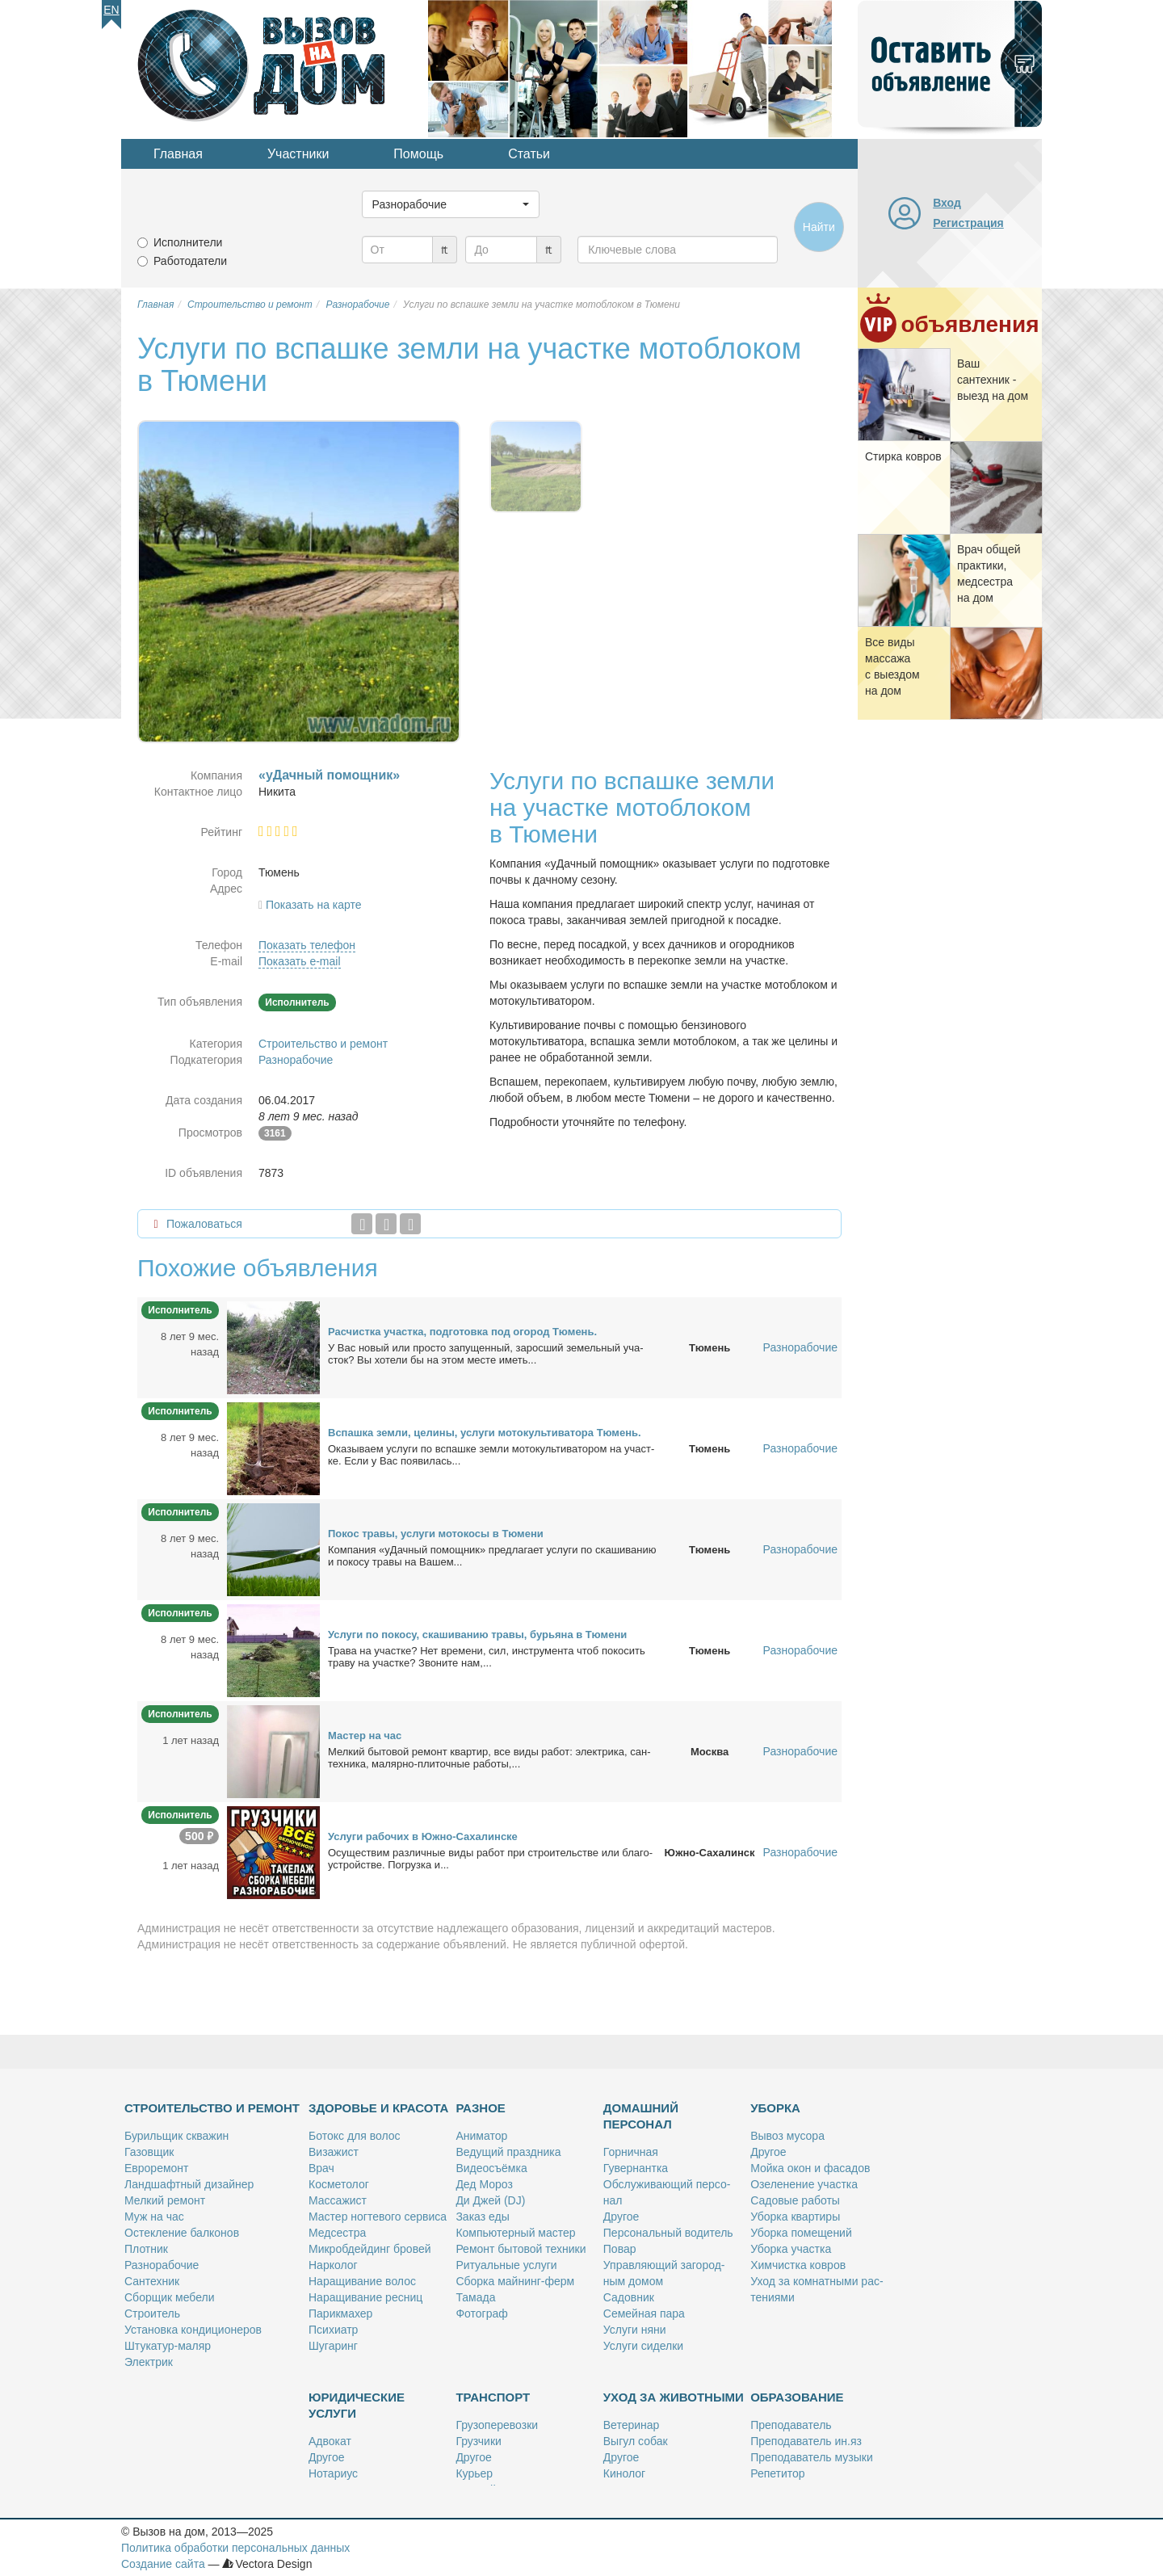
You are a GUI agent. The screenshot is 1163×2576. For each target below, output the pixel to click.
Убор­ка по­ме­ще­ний (801, 2232)
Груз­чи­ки (478, 2441)
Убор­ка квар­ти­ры (795, 2216)
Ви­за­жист (334, 2151)
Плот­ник (146, 2248)
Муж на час (154, 2216)
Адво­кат (330, 2441)
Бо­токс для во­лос (355, 2135)
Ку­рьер (474, 2473)
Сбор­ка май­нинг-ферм (515, 2281)
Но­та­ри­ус (333, 2473)
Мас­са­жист (338, 2200)
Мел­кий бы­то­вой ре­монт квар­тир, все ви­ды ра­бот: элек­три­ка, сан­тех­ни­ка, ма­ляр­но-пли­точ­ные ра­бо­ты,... (489, 1758)
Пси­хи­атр (333, 2329)
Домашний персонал (640, 2116)
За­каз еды (482, 2216)
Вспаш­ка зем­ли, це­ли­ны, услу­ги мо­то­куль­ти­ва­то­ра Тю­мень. (484, 1433)
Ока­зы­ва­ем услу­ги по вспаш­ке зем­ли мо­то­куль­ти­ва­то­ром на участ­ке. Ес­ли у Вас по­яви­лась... (491, 1455)
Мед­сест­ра (337, 2232)
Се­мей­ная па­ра (644, 2313)
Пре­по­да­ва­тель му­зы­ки (811, 2457)
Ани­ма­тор (481, 2135)
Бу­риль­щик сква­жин (176, 2135)
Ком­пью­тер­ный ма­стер (515, 2232)
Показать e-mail (299, 961)
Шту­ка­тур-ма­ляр (167, 2345)
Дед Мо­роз (484, 2184)
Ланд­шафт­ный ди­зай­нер (189, 2184)
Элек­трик (148, 2361)
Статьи (529, 154)
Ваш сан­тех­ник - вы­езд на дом (992, 379)
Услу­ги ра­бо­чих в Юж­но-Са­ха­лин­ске (423, 1836)
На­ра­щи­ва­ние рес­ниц (365, 2297)
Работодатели (190, 260)
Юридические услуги (357, 2405)
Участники (298, 154)
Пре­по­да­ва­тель (790, 2424)
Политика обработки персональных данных (235, 2547)
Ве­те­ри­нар (631, 2424)
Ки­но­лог (624, 2473)
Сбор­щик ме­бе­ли (169, 2297)
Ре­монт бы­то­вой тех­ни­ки (521, 2248)
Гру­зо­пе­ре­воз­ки (497, 2424)
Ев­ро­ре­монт (156, 2168)
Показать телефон (306, 945)
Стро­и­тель (152, 2313)
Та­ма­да (475, 2297)
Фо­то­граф (481, 2313)
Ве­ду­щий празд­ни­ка (508, 2151)
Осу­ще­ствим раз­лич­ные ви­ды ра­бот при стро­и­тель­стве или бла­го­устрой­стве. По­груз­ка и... (490, 1859)
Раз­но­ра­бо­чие (161, 2265)
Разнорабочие (295, 1059)
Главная (178, 154)
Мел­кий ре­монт (164, 2200)
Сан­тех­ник (151, 2281)
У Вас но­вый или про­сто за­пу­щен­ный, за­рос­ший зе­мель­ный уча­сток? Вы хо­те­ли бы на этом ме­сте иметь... (486, 1354)
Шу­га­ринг (333, 2345)
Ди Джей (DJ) (490, 2200)
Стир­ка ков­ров (903, 456)
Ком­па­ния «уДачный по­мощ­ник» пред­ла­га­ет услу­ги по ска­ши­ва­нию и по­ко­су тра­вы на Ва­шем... (492, 1556)
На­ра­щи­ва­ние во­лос (362, 2281)
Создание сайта (163, 2563)
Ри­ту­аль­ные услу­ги (506, 2265)
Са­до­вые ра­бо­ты (795, 2200)
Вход (947, 202)
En (111, 9)
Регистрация (968, 222)
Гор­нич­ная (630, 2151)
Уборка (775, 2108)
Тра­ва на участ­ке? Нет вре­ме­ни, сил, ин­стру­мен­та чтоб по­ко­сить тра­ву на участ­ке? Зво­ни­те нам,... (486, 1657)
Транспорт (493, 2397)
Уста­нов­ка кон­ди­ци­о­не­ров (193, 2329)
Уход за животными (673, 2397)
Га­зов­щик (149, 2151)
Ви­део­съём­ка (491, 2168)
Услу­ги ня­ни (634, 2329)
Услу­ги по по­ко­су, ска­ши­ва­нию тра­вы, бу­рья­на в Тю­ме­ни (477, 1634)
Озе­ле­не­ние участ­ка (804, 2184)
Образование (796, 2397)
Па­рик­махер (340, 2313)
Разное (480, 2108)
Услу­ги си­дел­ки (643, 2345)
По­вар (619, 2248)
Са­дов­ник (628, 2297)
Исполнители (187, 242)
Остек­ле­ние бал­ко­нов (181, 2232)
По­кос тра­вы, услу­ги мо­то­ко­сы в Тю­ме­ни (436, 1534)
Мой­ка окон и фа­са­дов (810, 2168)
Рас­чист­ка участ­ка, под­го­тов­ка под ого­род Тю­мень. (462, 1332)
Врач (321, 2168)
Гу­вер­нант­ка (635, 2168)
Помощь (418, 154)
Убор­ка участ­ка (790, 2248)
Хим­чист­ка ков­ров (798, 2265)
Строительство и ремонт (323, 1043)
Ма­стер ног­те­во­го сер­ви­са (378, 2216)
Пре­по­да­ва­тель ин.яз (806, 2441)
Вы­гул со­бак (635, 2441)
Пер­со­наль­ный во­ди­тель (668, 2232)
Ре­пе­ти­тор (777, 2473)
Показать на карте (314, 904)
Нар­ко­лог (333, 2265)
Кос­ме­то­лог (339, 2184)
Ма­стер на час (364, 1735)
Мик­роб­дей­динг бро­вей (370, 2248)
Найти (819, 227)
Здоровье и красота (378, 2108)
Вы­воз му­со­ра (787, 2135)
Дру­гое (621, 2216)
